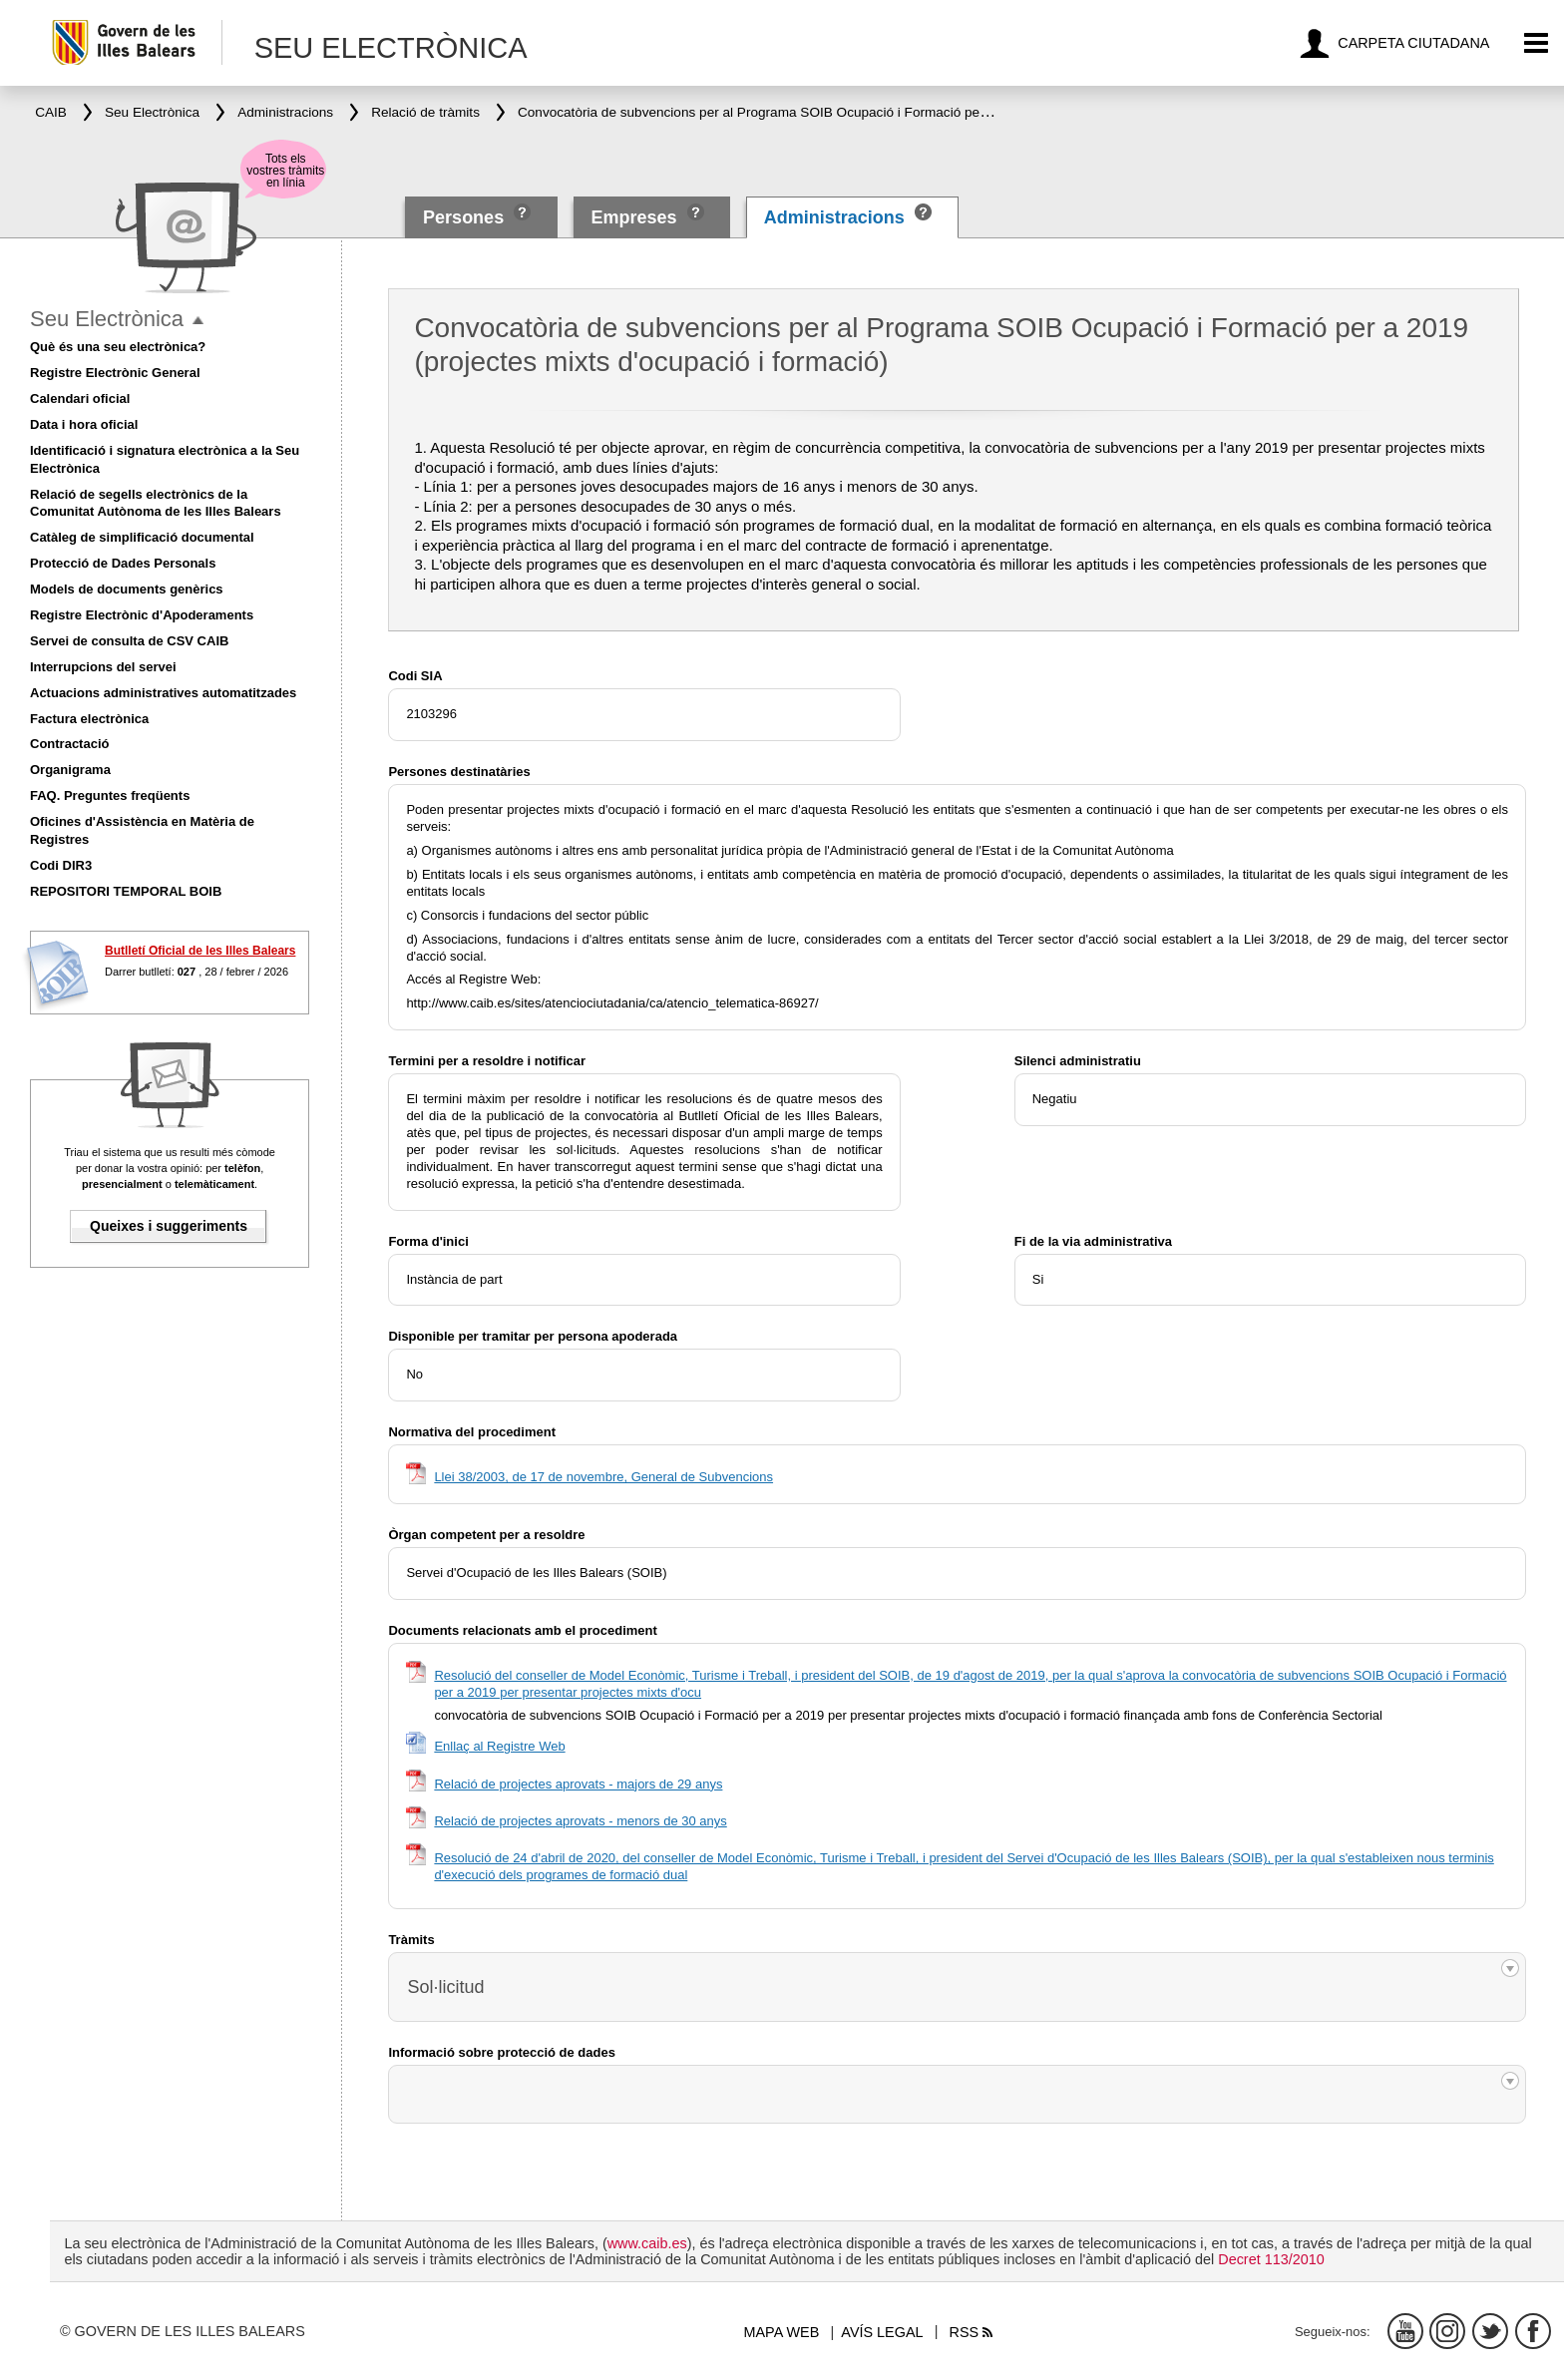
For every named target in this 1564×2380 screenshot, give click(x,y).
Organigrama (70, 769)
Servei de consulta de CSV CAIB (129, 640)
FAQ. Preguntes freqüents (110, 795)
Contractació (69, 743)
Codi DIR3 (61, 865)
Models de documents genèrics (126, 589)
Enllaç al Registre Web (499, 1746)
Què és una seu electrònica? (117, 346)
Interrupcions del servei (103, 666)
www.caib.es (647, 2243)
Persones (466, 217)
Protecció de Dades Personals (122, 563)
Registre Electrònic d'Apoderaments (141, 614)
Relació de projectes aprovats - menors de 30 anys (580, 1820)
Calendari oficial (80, 398)
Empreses (633, 217)
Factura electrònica (89, 718)
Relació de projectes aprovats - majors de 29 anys (578, 1784)
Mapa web (782, 2332)
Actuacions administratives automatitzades (163, 692)
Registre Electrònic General (115, 372)
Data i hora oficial (84, 424)
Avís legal (882, 2332)
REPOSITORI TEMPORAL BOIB (125, 891)
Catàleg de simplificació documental (142, 537)
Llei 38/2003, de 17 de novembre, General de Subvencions (603, 1476)
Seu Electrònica (107, 318)
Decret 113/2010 (1271, 2259)
